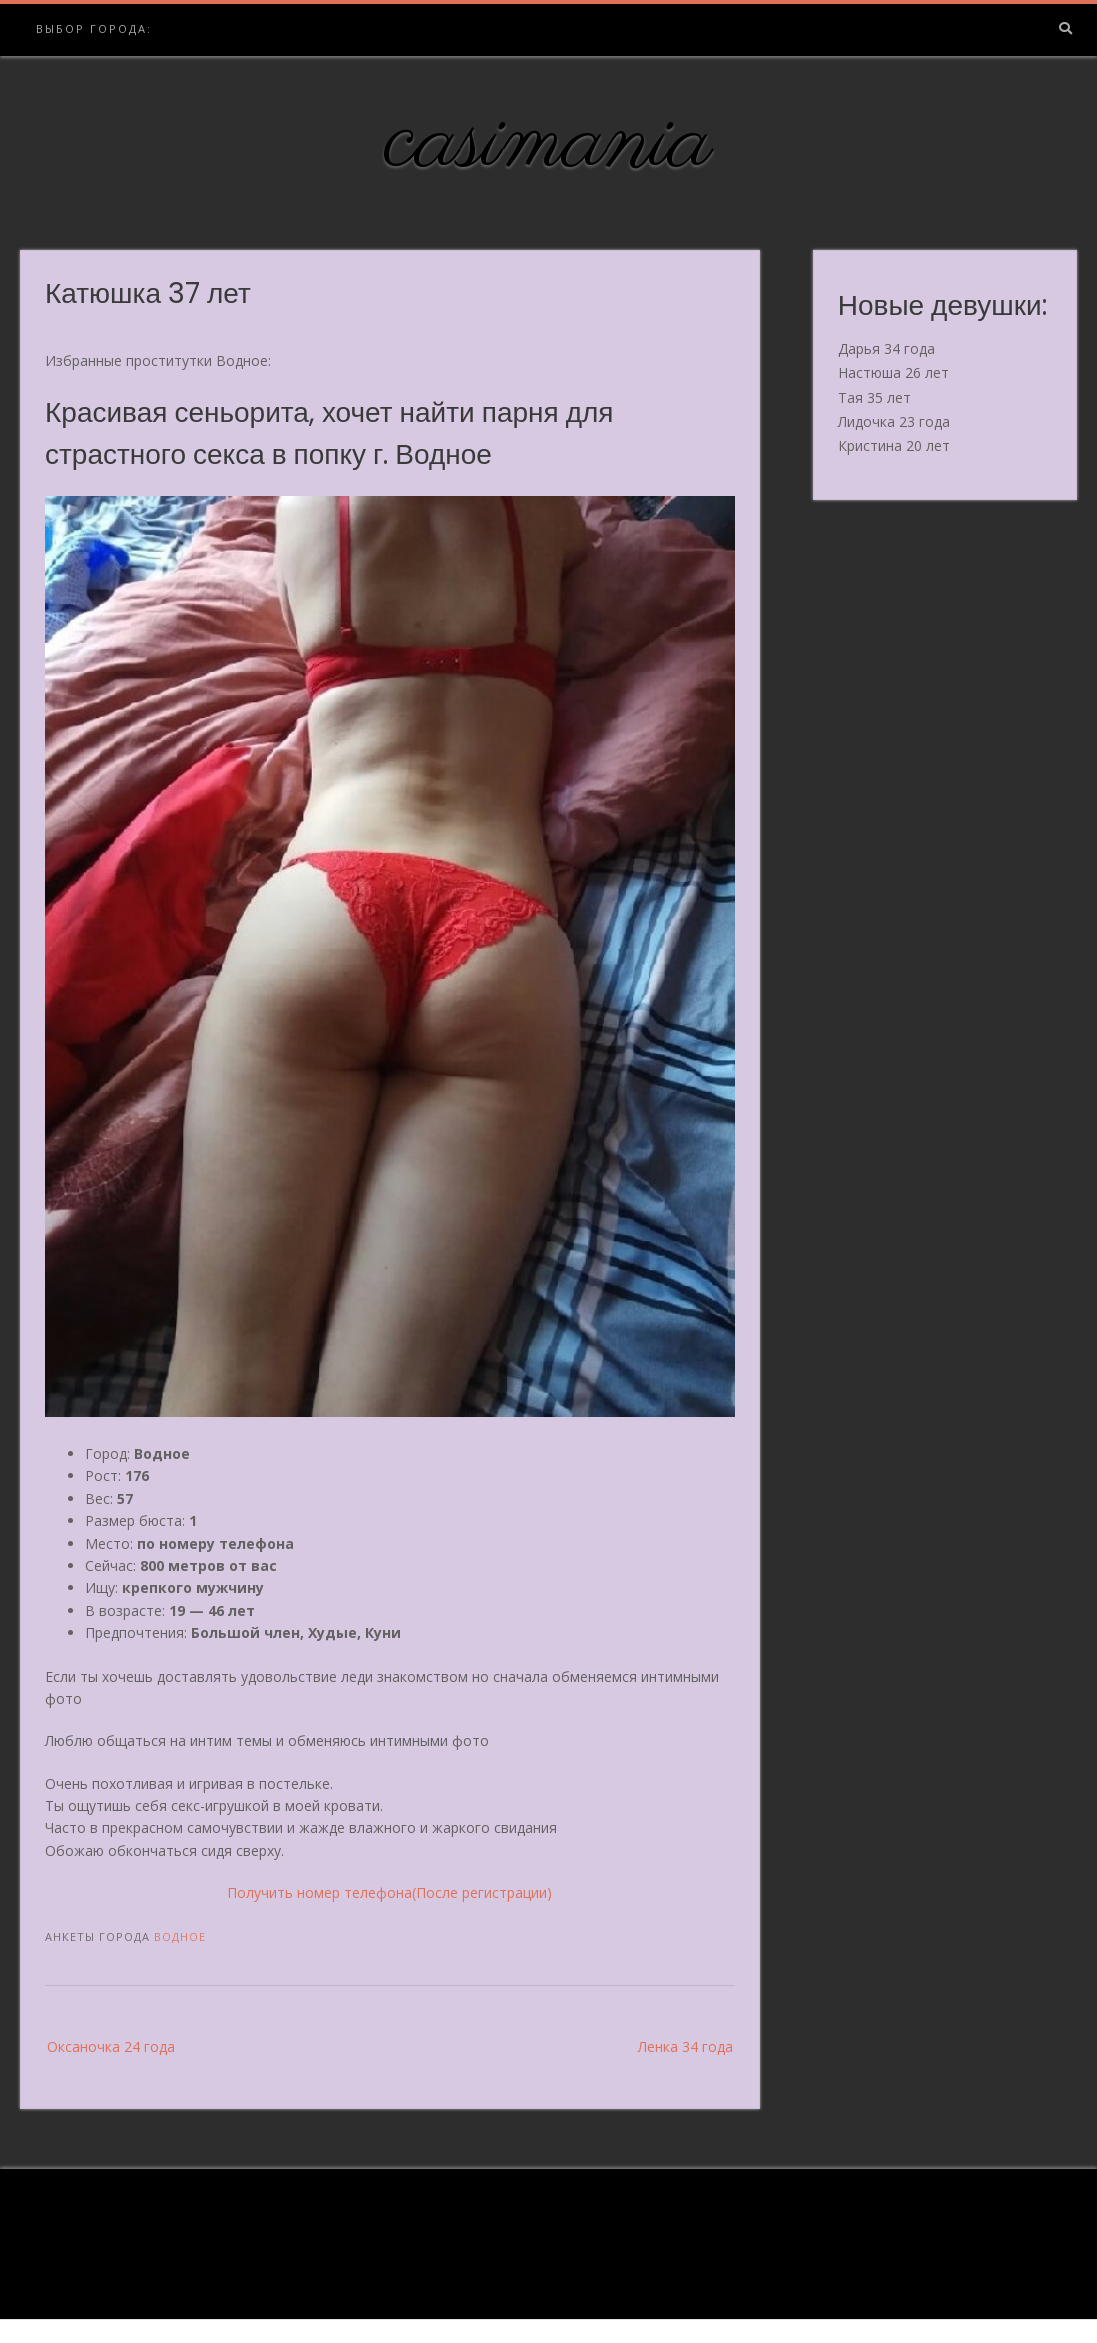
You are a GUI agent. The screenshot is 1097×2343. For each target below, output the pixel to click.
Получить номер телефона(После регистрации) (389, 1892)
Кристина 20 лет (894, 445)
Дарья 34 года (886, 348)
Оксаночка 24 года (111, 2046)
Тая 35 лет (874, 397)
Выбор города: (94, 28)
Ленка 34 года (685, 2046)
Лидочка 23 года (894, 421)
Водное (180, 1936)
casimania (548, 143)
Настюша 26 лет (893, 372)
